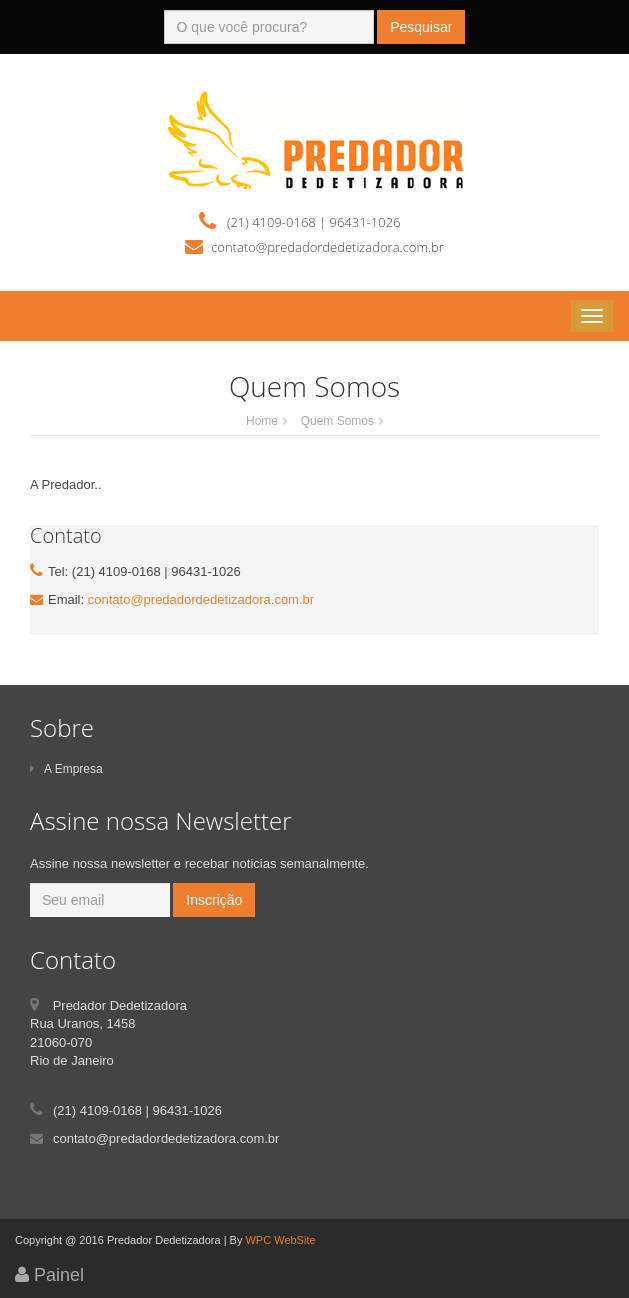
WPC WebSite (280, 1240)
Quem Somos (337, 421)
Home (262, 421)
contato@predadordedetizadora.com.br (201, 599)
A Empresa (66, 769)
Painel (49, 1275)
